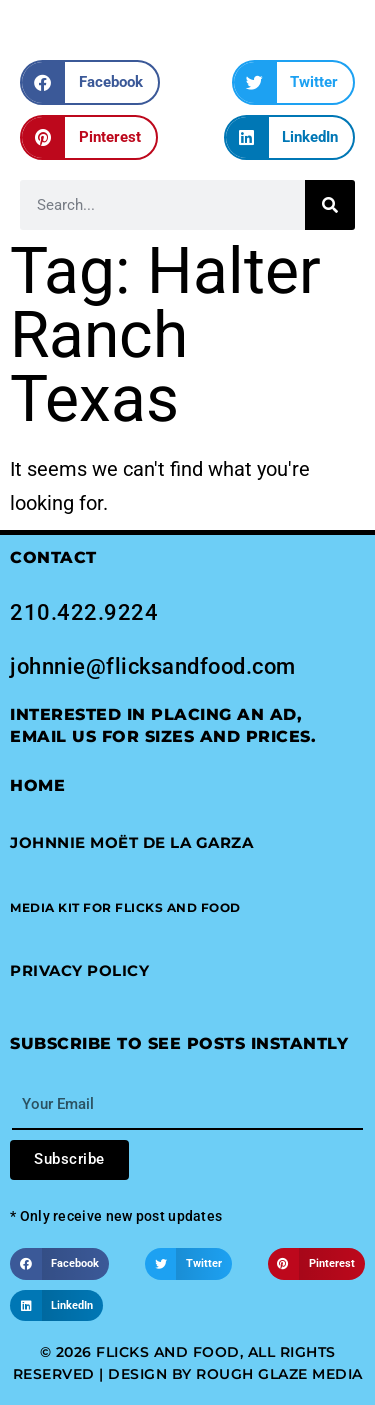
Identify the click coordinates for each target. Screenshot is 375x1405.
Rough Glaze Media (279, 1374)
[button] (90, 82)
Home (37, 785)
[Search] (330, 205)
